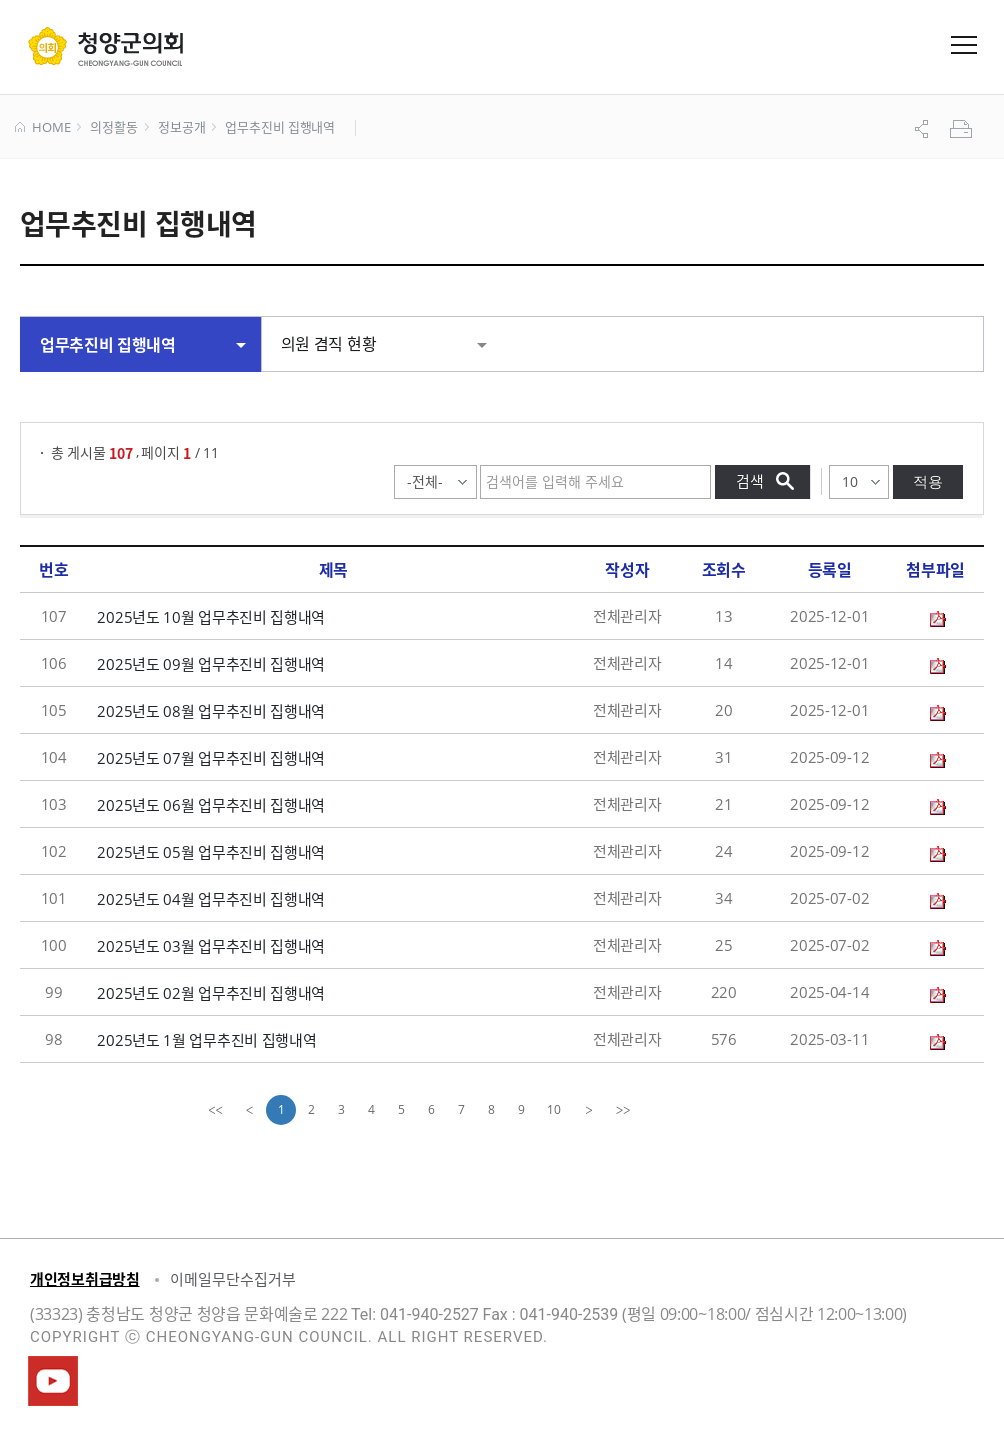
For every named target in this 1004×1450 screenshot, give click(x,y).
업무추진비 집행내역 (280, 128)
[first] (215, 1110)
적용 (928, 481)
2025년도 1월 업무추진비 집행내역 (206, 1040)
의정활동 (113, 128)
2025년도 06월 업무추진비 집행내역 (211, 805)
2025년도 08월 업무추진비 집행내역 (211, 711)
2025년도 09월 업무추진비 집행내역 (211, 664)
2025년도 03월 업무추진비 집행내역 (211, 946)
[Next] (589, 1110)
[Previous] (249, 1110)
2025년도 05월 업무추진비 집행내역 (211, 852)
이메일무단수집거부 (233, 1279)
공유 (924, 129)
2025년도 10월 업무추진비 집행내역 (211, 617)
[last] (623, 1110)
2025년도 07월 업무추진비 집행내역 (211, 758)
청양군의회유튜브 (53, 1381)
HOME (42, 128)
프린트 (963, 129)
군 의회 (105, 46)
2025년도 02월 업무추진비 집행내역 (211, 993)
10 (554, 1109)
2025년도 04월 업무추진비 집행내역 (211, 899)
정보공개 (181, 128)
